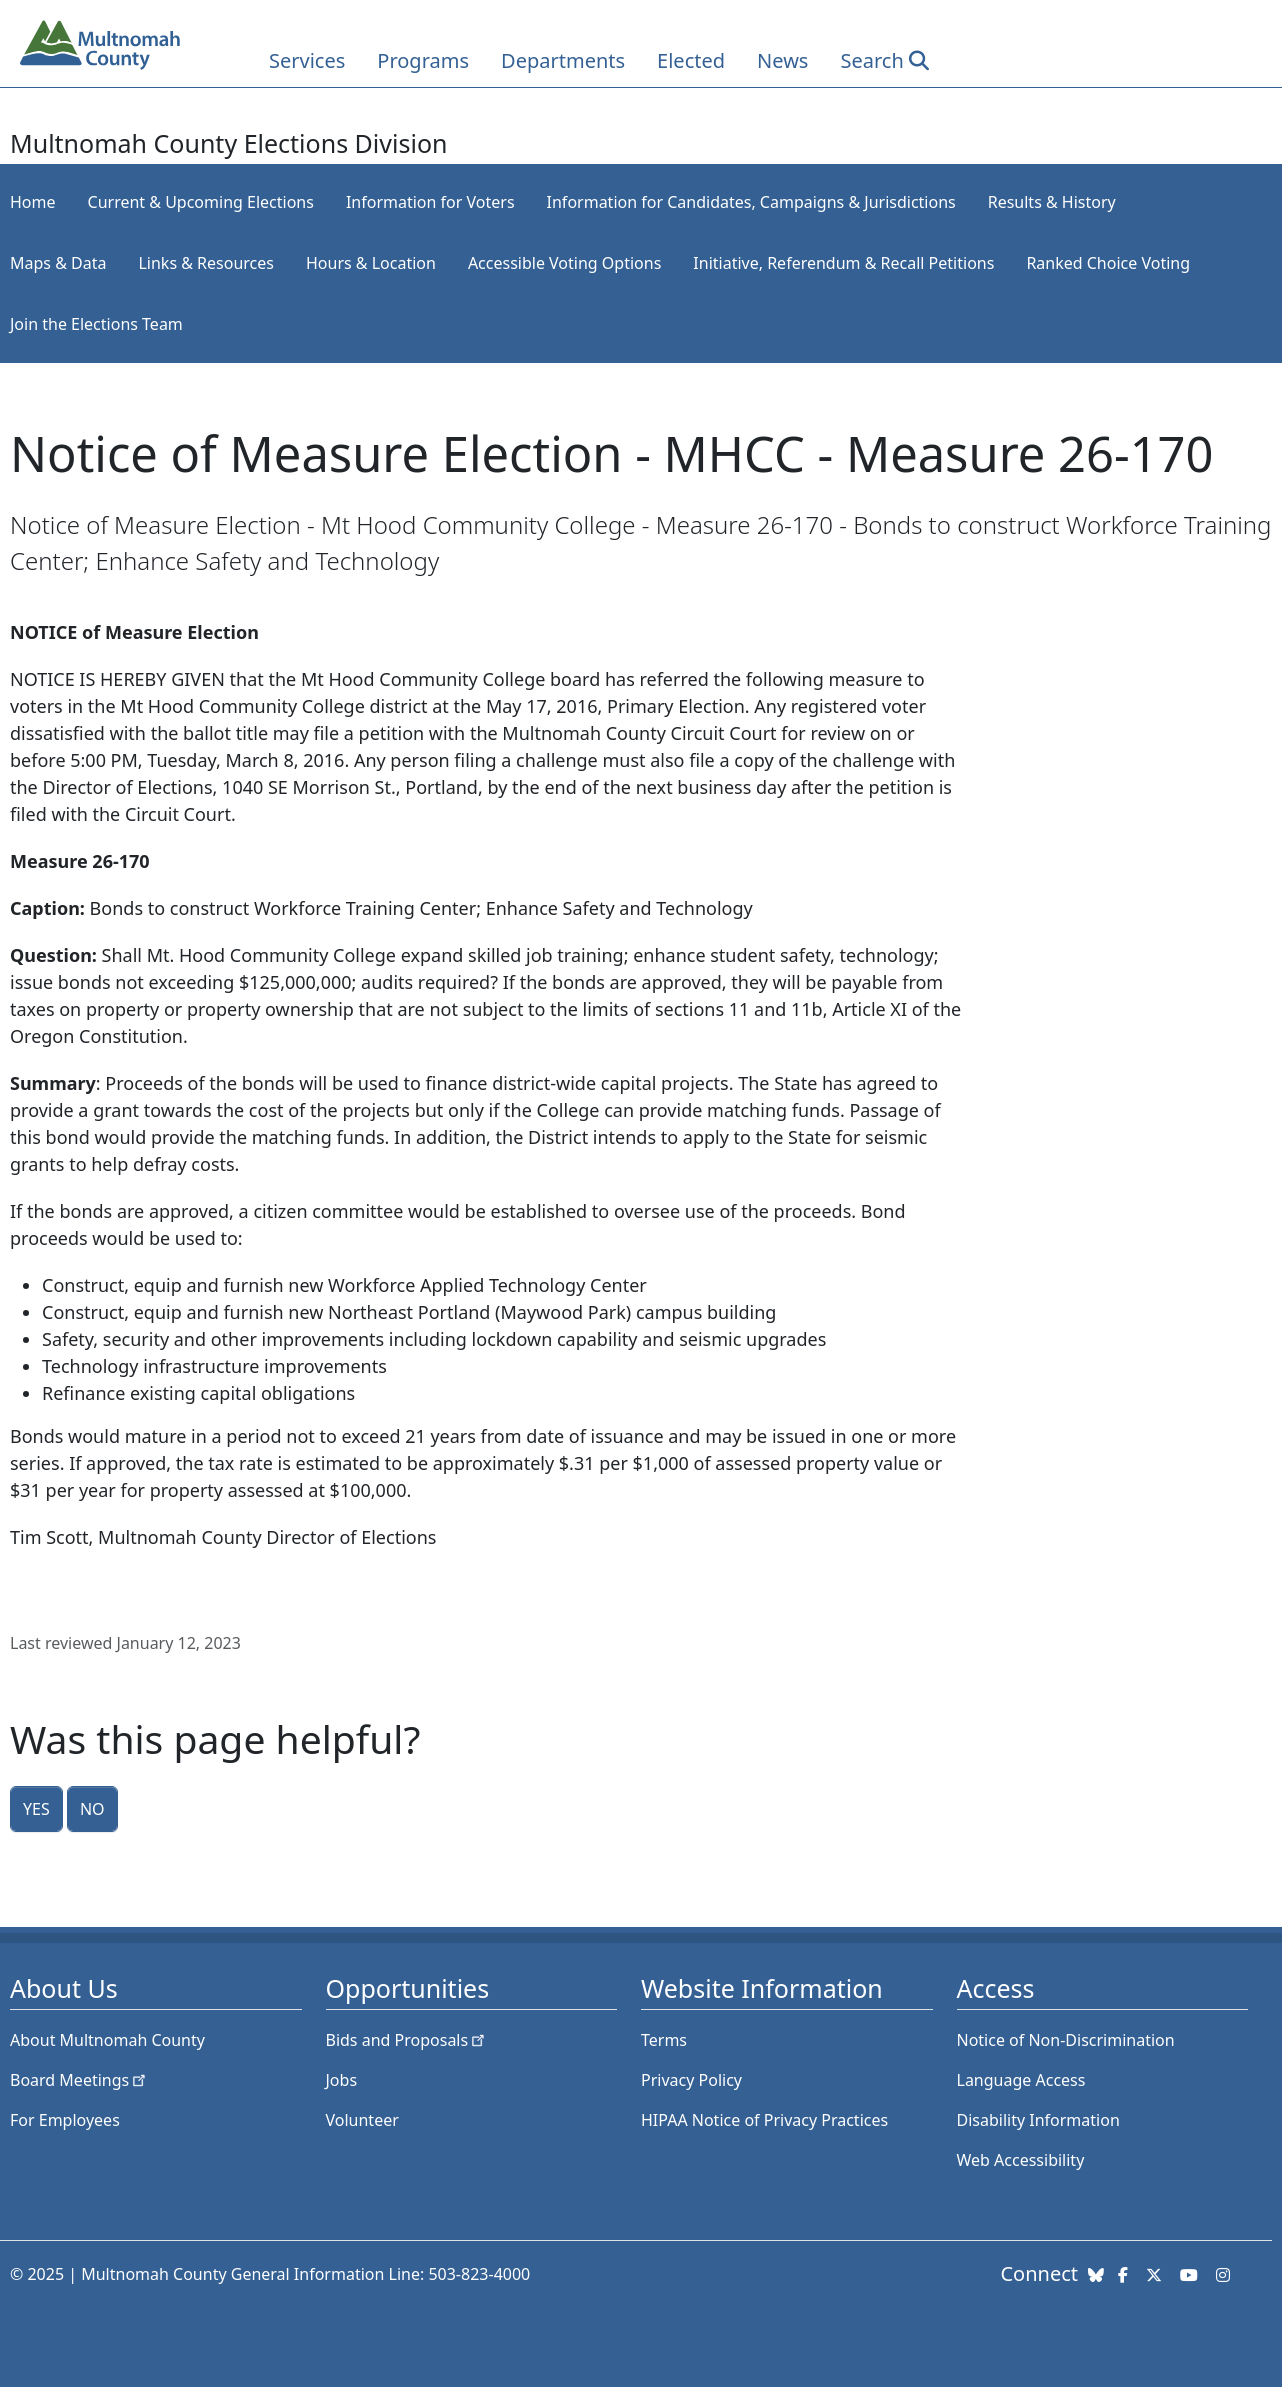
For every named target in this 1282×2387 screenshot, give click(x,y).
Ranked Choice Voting (1108, 263)
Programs (423, 60)
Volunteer (362, 2120)
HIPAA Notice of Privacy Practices (764, 2120)
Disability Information (1038, 2120)
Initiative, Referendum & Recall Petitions (843, 263)
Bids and (407, 2040)
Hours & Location (371, 263)
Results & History (1052, 202)
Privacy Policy (691, 2080)
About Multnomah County (107, 2040)
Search (871, 60)
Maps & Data (58, 263)
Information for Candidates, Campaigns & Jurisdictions (751, 202)
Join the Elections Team (96, 324)
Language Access (1021, 2080)
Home (33, 202)
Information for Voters (430, 202)
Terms (664, 2040)
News (782, 60)
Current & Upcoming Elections (201, 202)
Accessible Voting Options (564, 263)
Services (307, 60)
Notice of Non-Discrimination (1066, 2040)
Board (79, 2080)
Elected (691, 60)
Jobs (342, 2080)
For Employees (65, 2120)
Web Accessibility (1021, 2160)
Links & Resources (206, 263)
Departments (563, 60)
